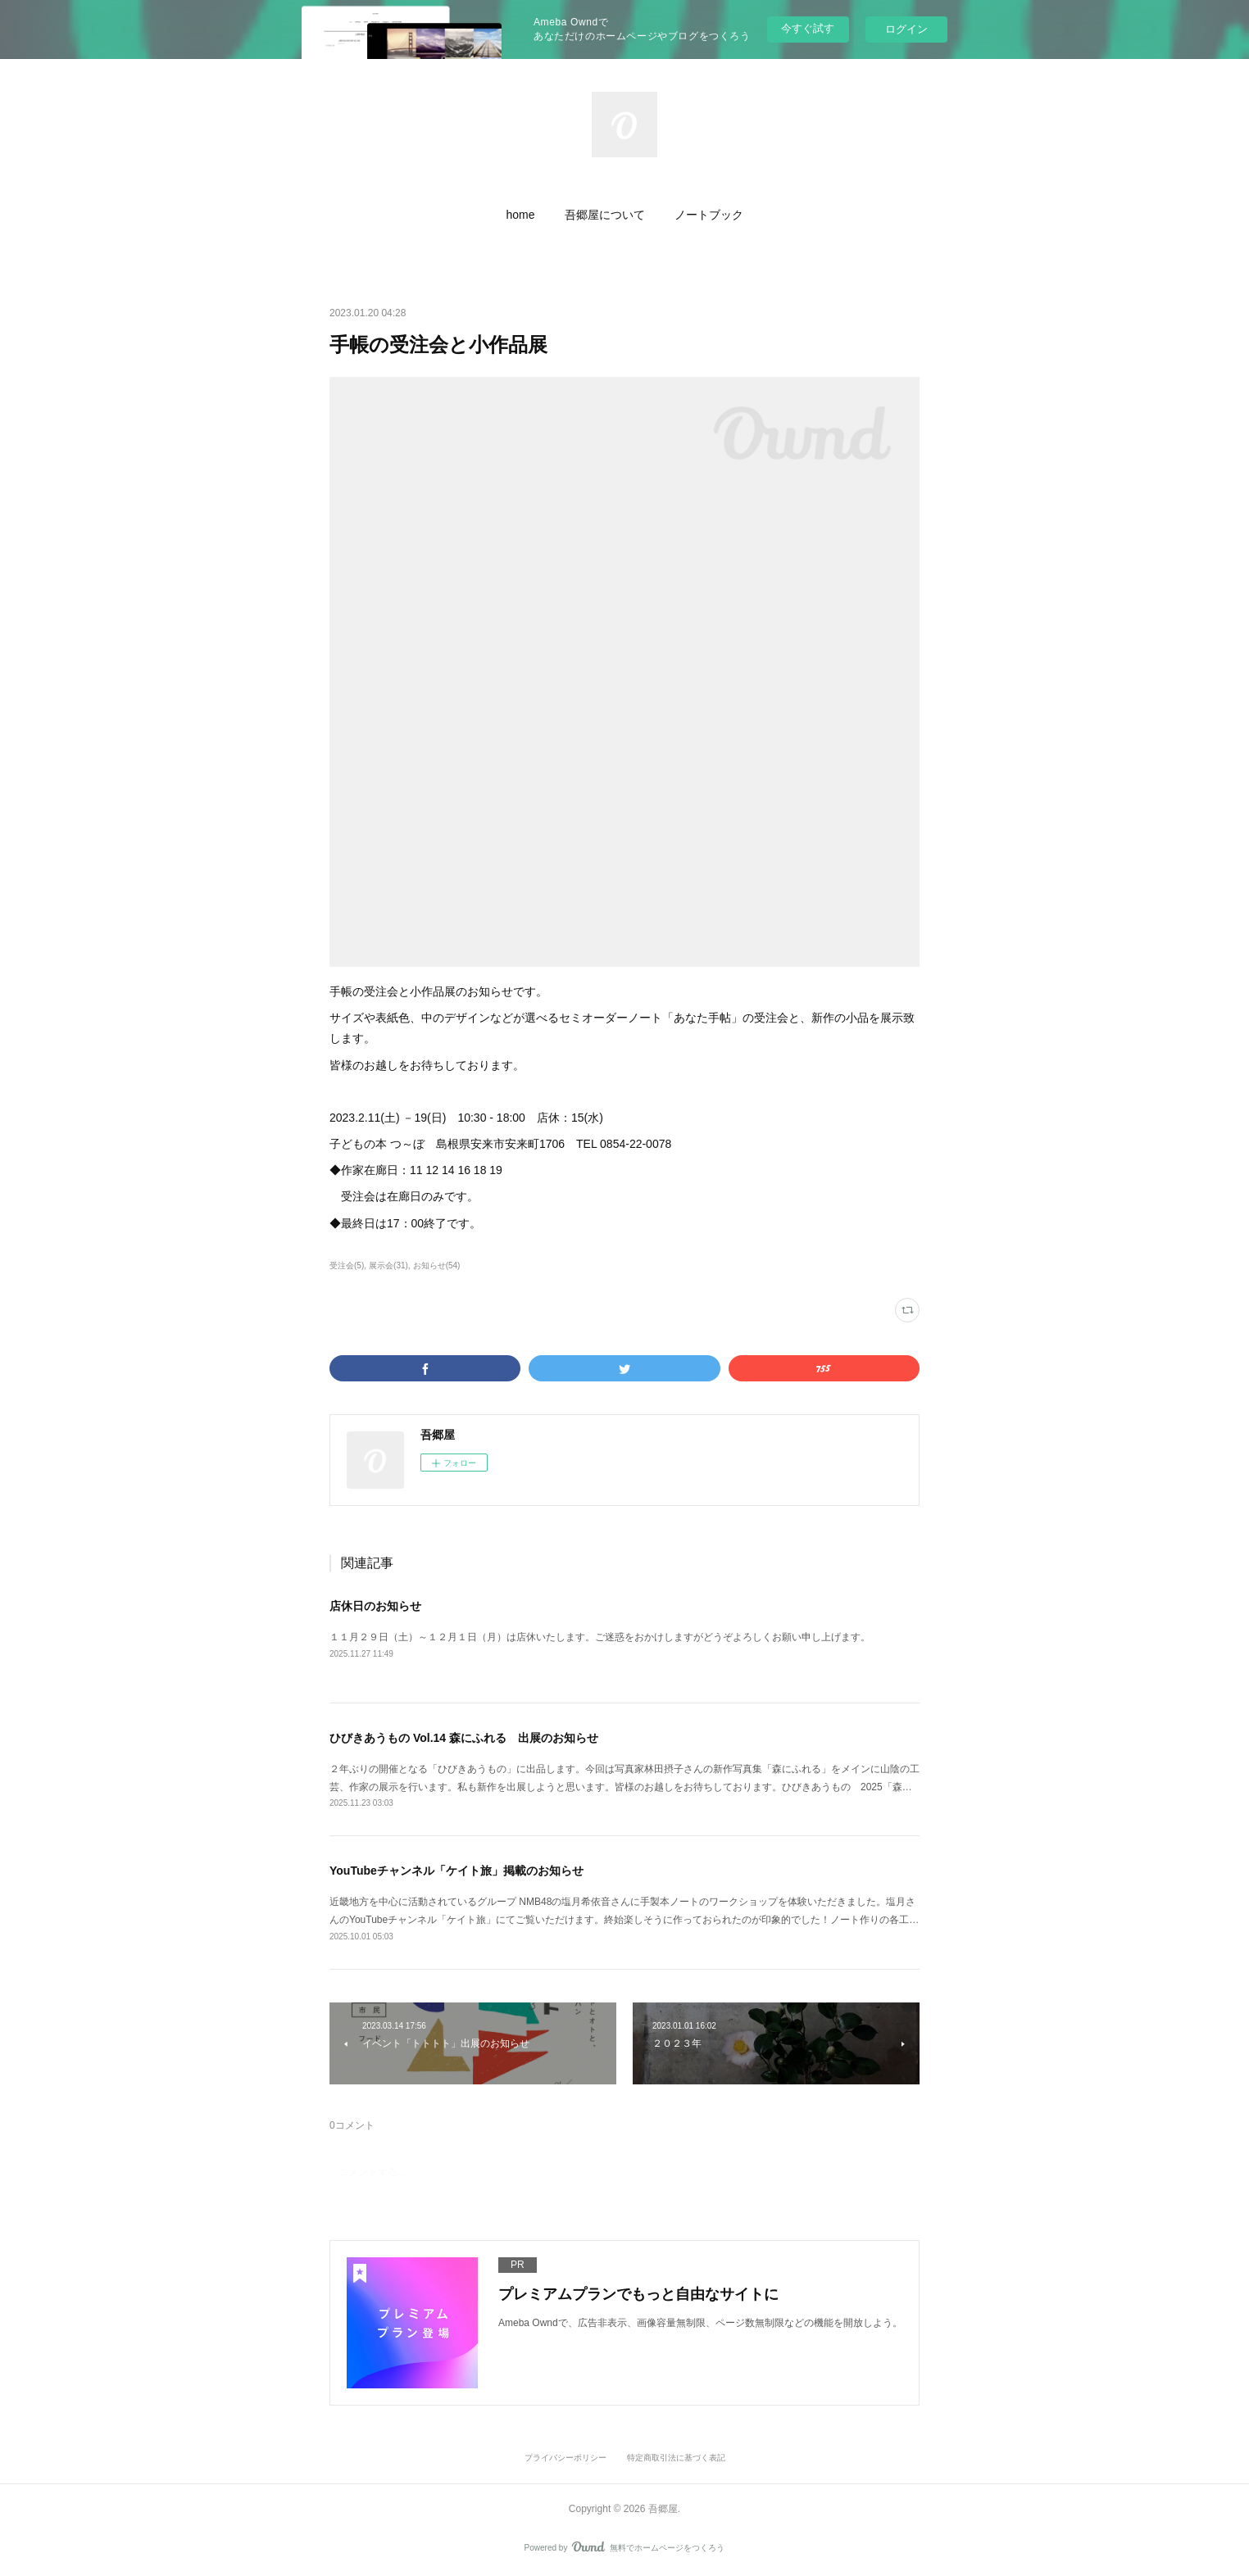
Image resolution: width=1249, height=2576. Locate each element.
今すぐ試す (807, 28)
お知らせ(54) (437, 1265)
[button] (520, 214)
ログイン (906, 29)
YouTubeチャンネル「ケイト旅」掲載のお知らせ (456, 1870)
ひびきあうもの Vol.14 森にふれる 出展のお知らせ (463, 1737)
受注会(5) (346, 1265)
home (520, 214)
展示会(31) (388, 1265)
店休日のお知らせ (375, 1605)
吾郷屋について (605, 214)
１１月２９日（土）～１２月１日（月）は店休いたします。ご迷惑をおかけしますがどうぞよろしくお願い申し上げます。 (599, 1637)
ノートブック (708, 214)
